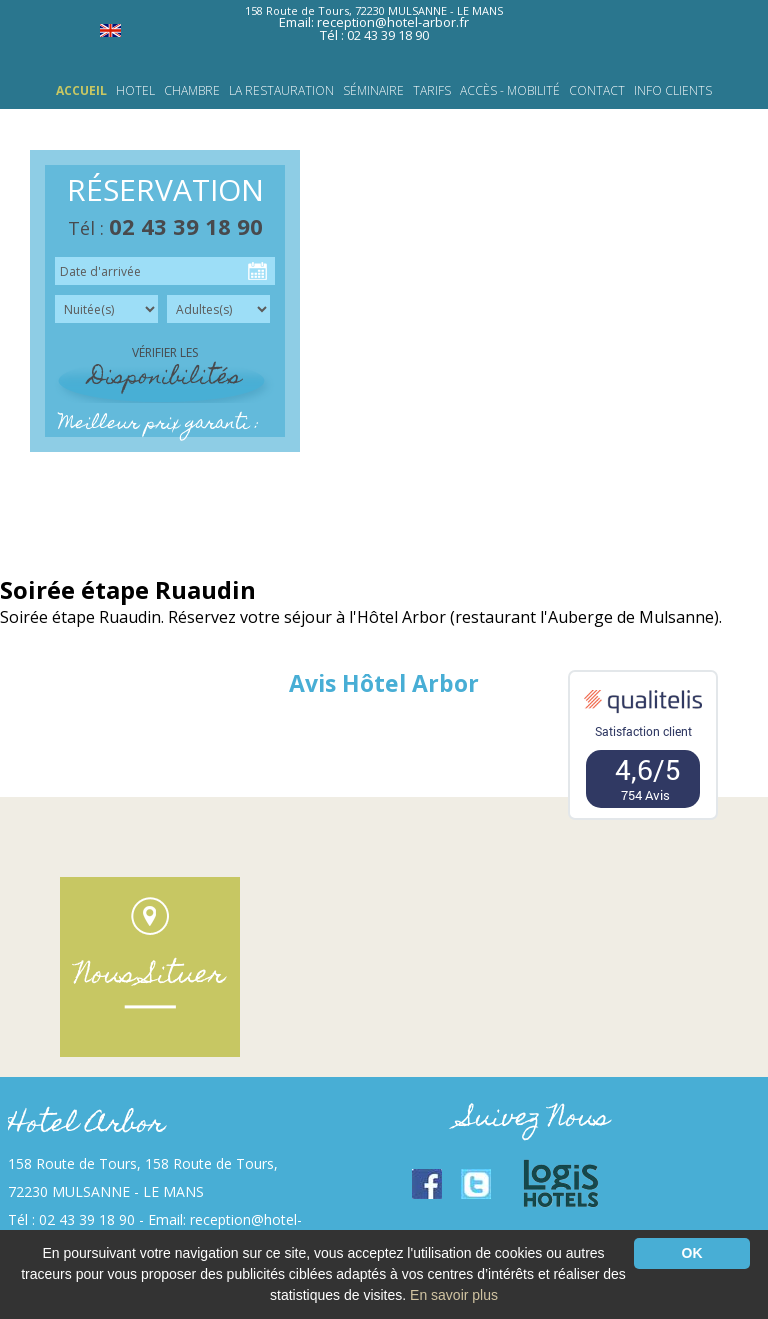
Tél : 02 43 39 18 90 (374, 35)
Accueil (81, 91)
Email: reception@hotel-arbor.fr (374, 22)
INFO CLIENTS (673, 91)
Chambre (192, 91)
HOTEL (135, 91)
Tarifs (432, 91)
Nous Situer (150, 976)
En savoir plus (454, 1295)
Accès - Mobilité (510, 91)
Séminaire (373, 91)
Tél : (165, 228)
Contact (597, 91)
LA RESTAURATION (281, 91)
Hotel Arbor (86, 1125)
